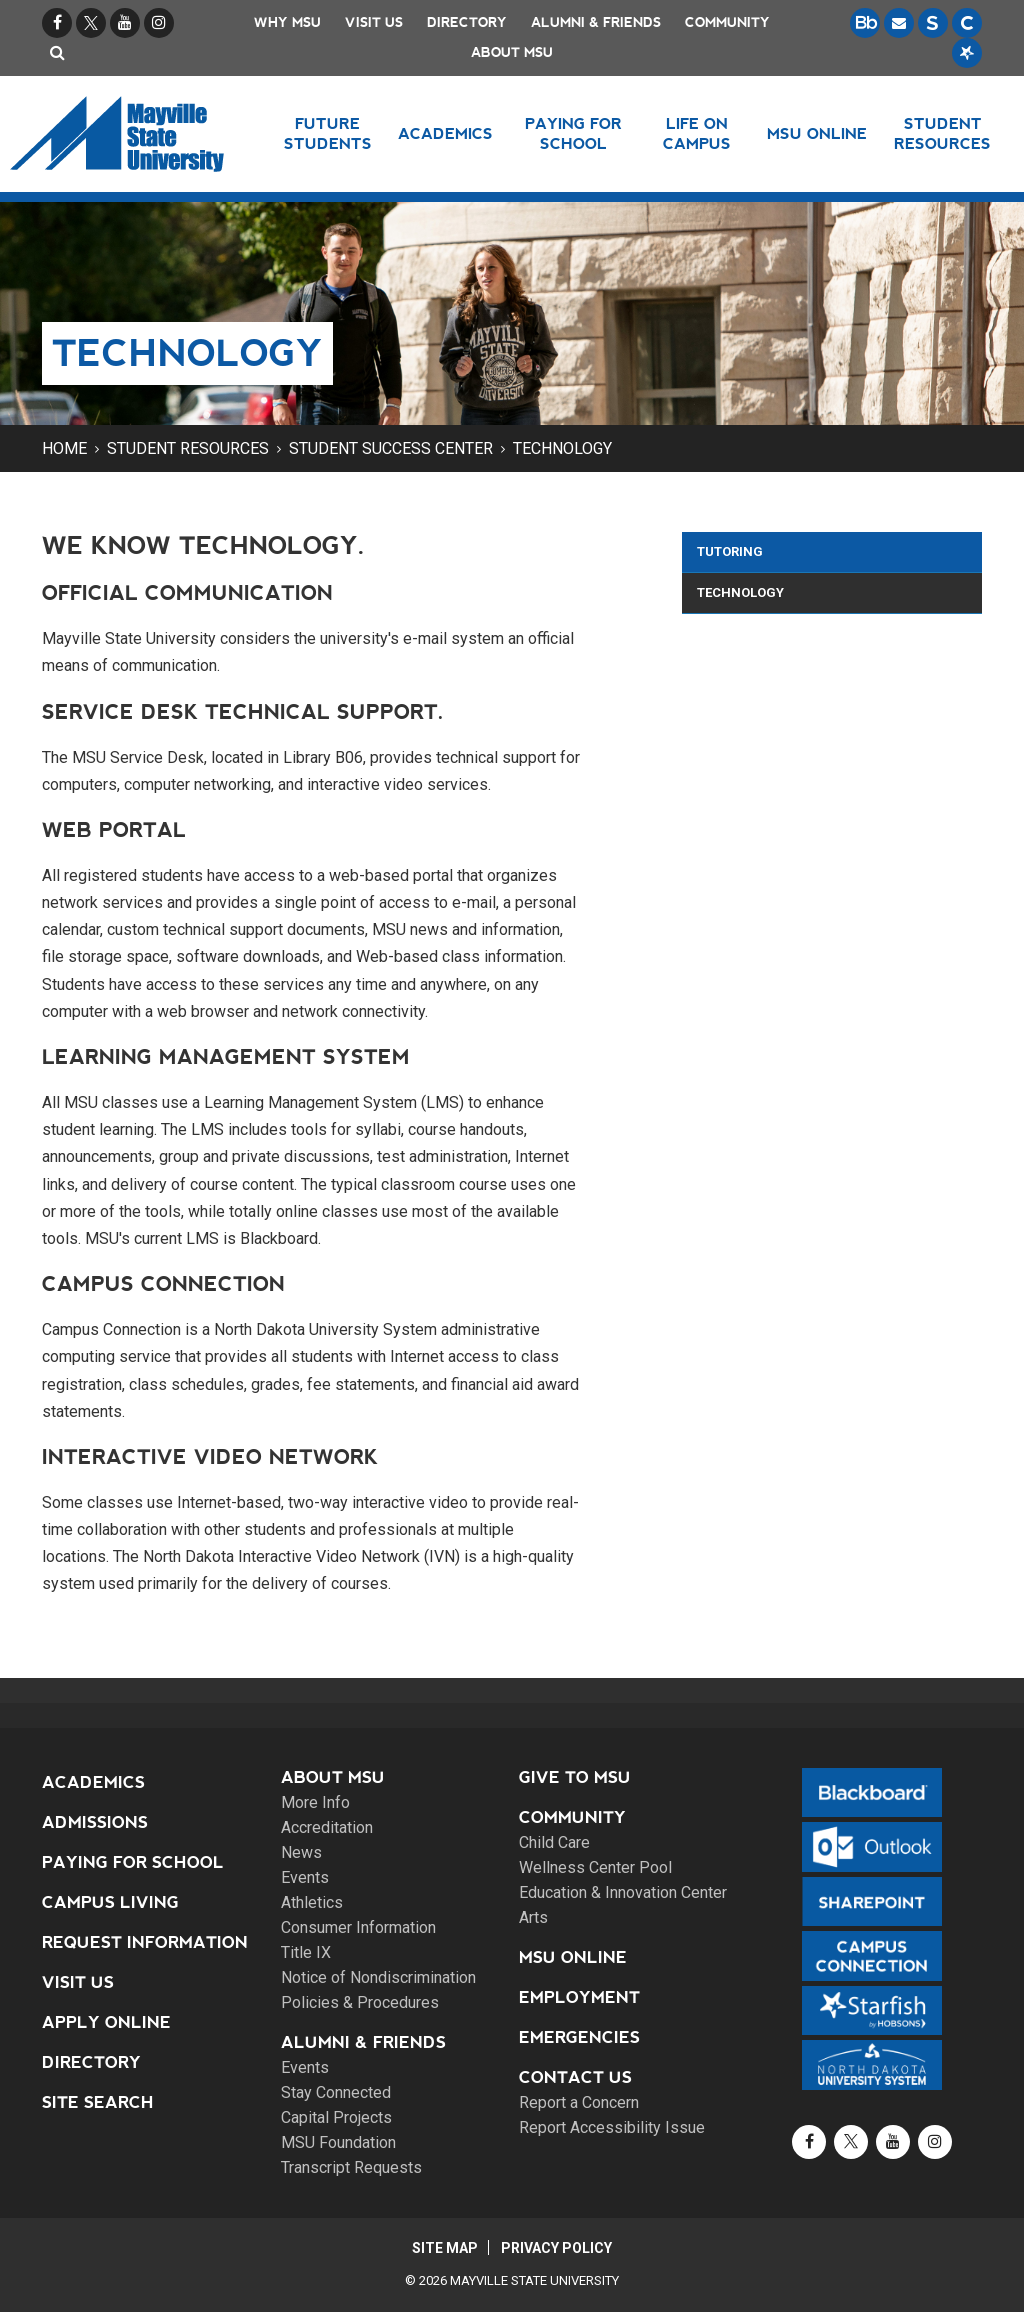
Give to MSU (575, 1777)
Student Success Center (391, 448)
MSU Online (573, 1957)
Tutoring (730, 551)
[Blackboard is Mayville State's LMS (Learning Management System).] (865, 23)
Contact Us (575, 2077)
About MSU (512, 52)
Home (64, 448)
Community (727, 22)
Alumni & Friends (596, 22)
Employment (579, 1997)
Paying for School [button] (573, 133)
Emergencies (579, 2037)
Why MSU (287, 22)
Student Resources (188, 448)
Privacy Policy (557, 2248)
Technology (562, 448)
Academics (93, 1782)
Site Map (444, 2248)
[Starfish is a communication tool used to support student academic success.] (967, 53)
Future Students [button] (328, 133)
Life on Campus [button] (697, 133)
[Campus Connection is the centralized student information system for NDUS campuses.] (967, 23)
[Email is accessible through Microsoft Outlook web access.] (899, 23)
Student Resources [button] (942, 133)
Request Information (145, 1942)
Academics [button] (446, 133)
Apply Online (106, 2022)
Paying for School (133, 1862)
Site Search (98, 2102)
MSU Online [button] (818, 133)
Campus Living (110, 1902)
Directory (467, 22)
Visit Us (374, 22)
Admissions (95, 1822)
